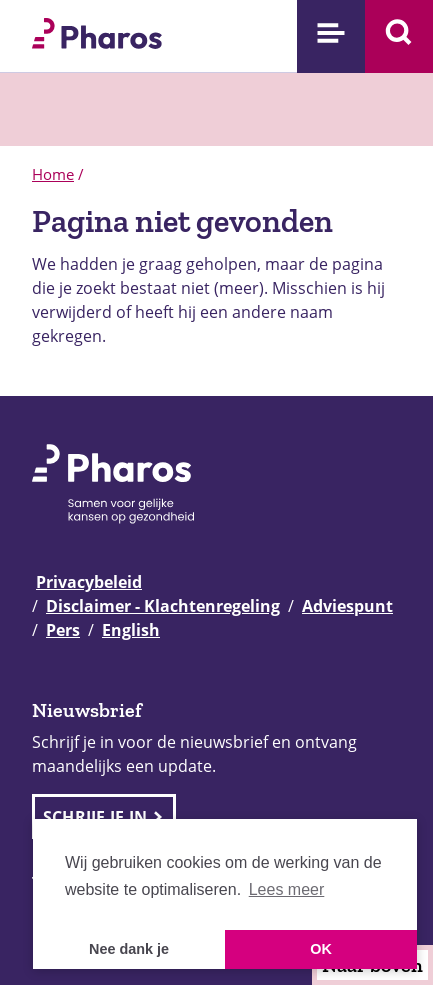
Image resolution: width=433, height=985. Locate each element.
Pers (63, 630)
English (131, 630)
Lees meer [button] (287, 889)
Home (53, 174)
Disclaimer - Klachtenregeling (163, 606)
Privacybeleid (89, 582)
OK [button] (321, 949)
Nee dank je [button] (129, 949)
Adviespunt (347, 606)
